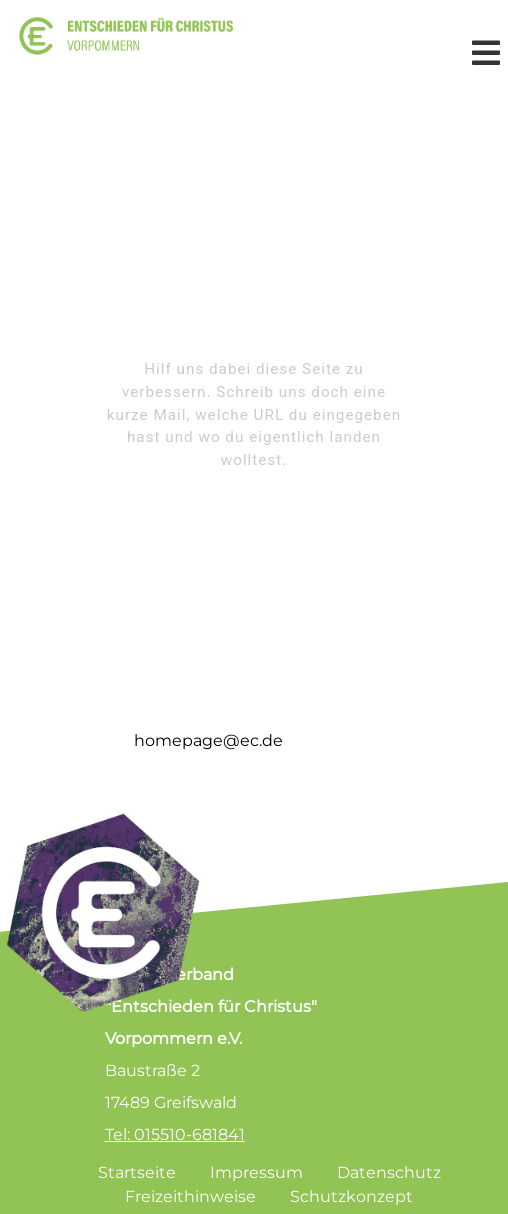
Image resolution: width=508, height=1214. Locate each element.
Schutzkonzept (351, 1196)
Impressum (256, 1172)
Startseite (137, 1172)
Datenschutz (389, 1172)
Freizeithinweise (190, 1196)
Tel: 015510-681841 (175, 1134)
